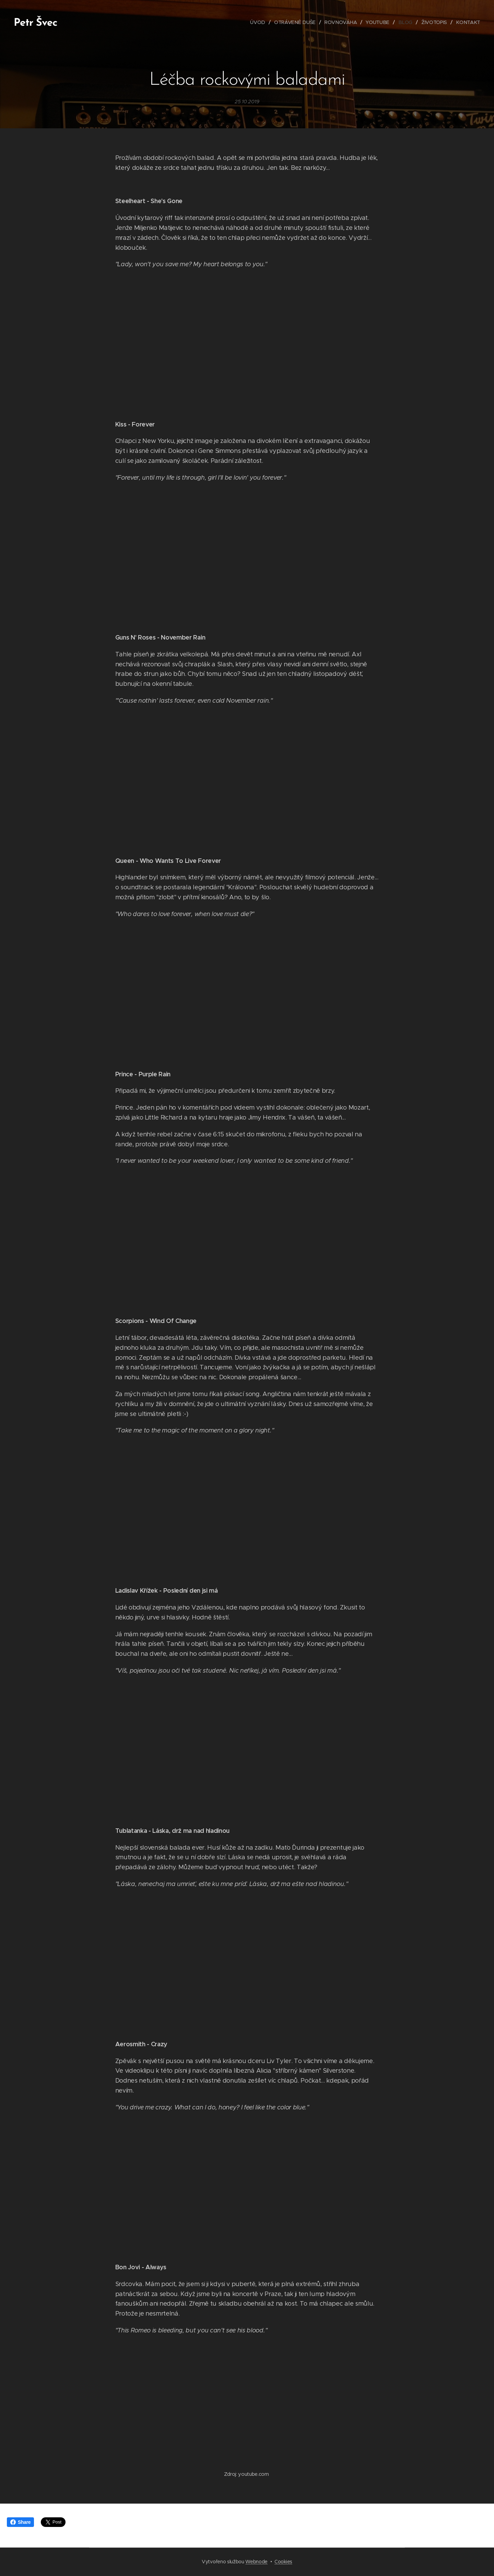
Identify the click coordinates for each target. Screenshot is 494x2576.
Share (20, 2522)
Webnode (256, 2562)
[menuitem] (260, 22)
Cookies (283, 2562)
